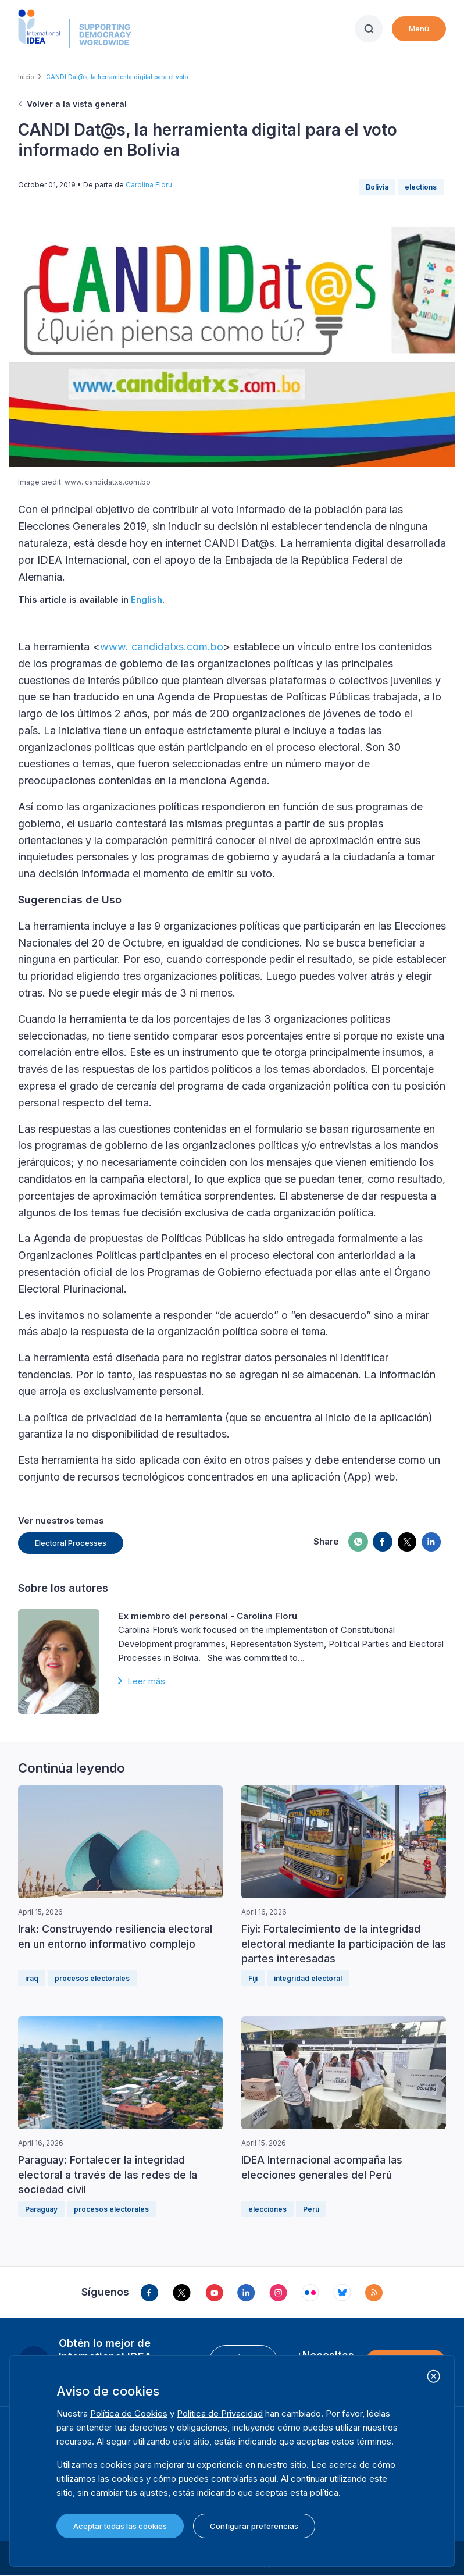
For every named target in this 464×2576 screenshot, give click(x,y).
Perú (311, 2209)
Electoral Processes (70, 1542)
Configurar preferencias (254, 2526)
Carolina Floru (149, 184)
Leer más (146, 1681)
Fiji (253, 1978)
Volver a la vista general (77, 104)
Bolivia (377, 187)
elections (421, 187)
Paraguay (41, 2209)
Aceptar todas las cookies (120, 2526)
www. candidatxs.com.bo (161, 647)
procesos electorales (92, 1978)
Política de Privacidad (220, 2413)
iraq (31, 1978)
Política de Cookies (128, 2413)
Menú (419, 28)
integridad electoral (308, 1978)
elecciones (267, 2209)
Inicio (26, 76)
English (146, 599)
